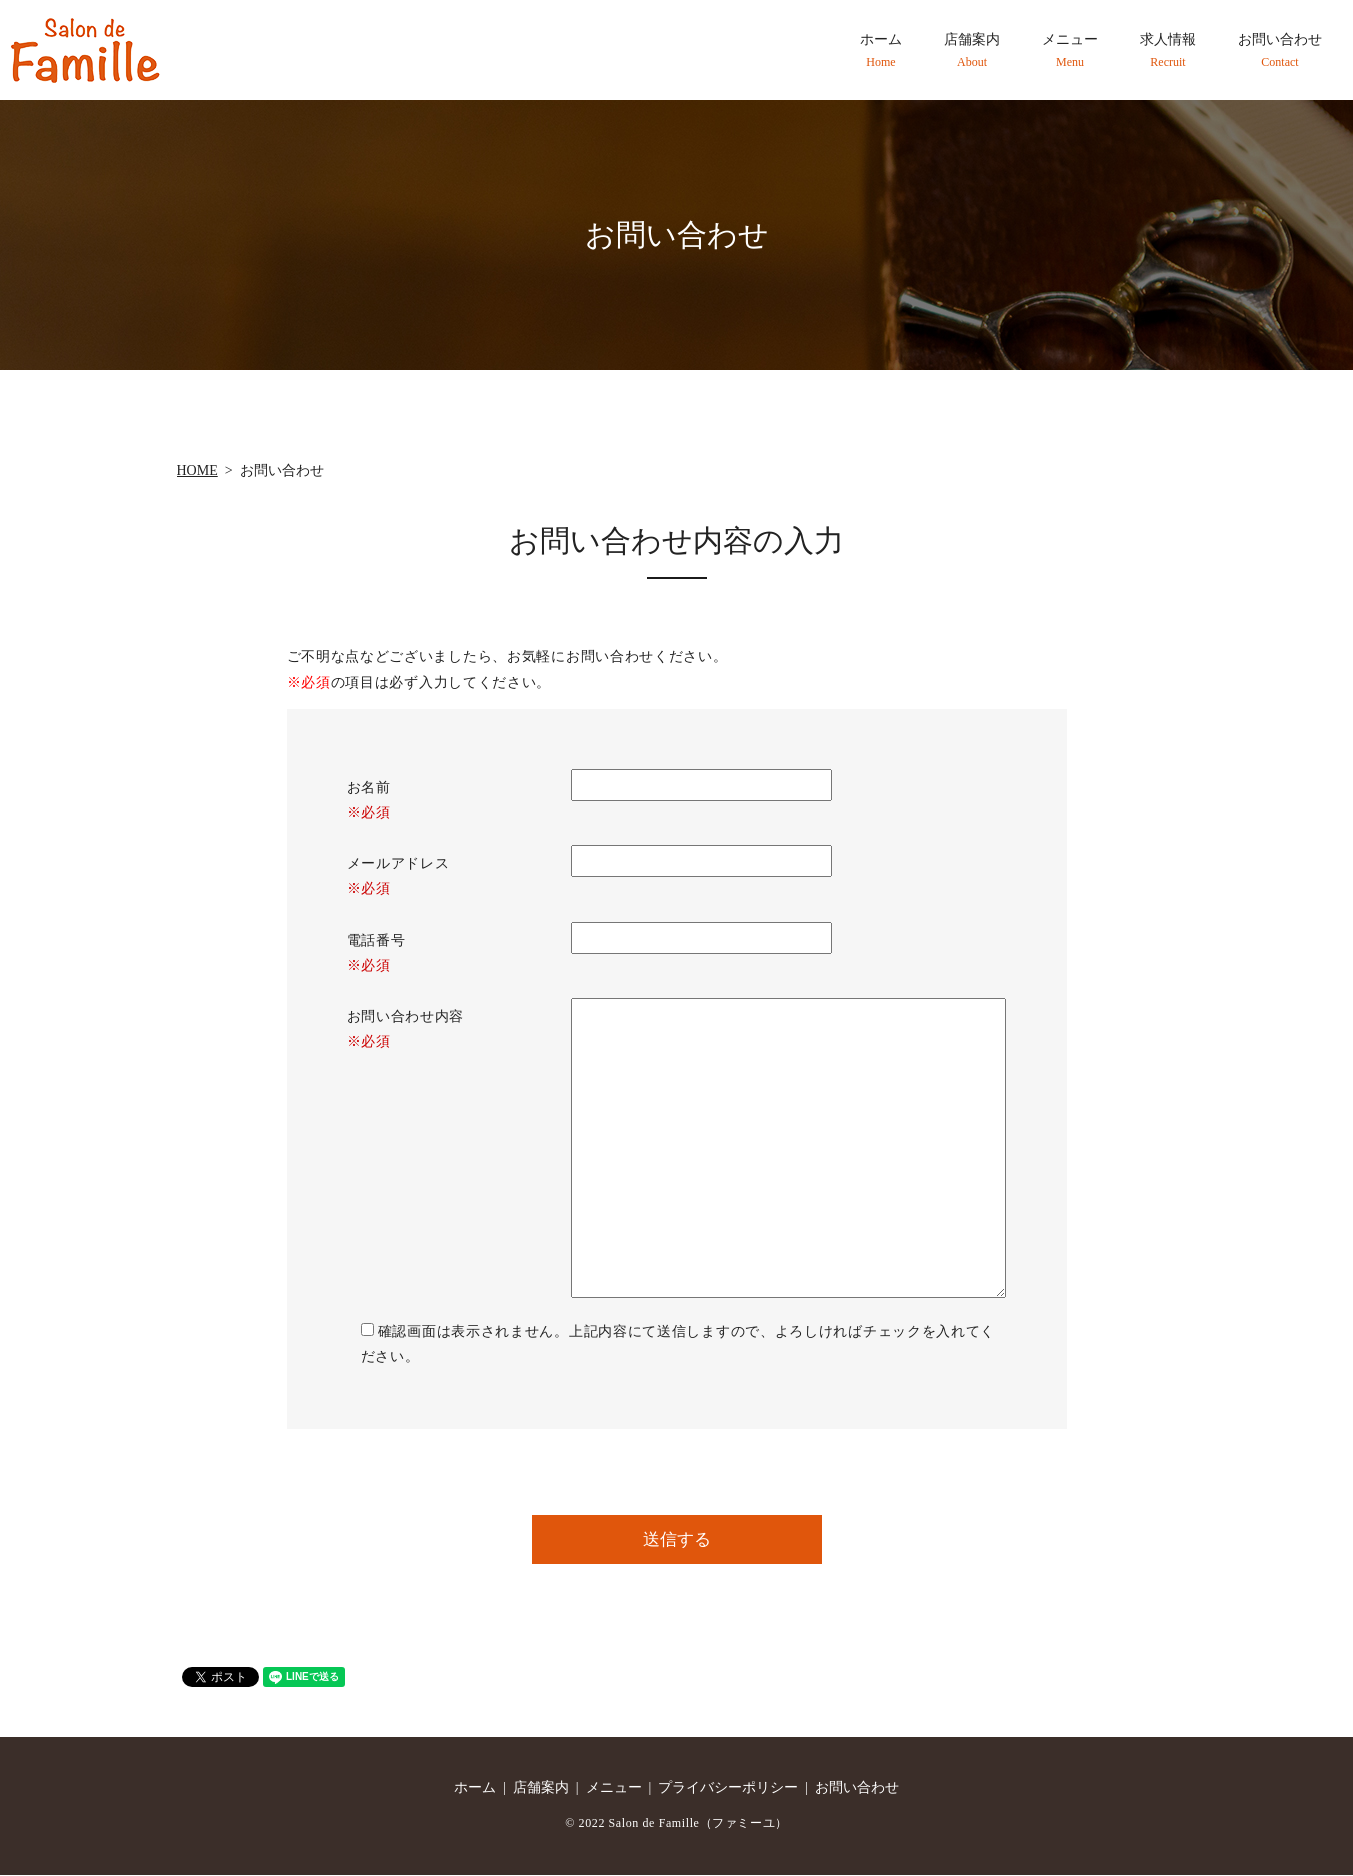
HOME (197, 470)
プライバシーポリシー (728, 1789)
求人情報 (1168, 51)
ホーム (881, 51)
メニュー (1070, 51)
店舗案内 (972, 51)
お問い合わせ (1280, 51)
